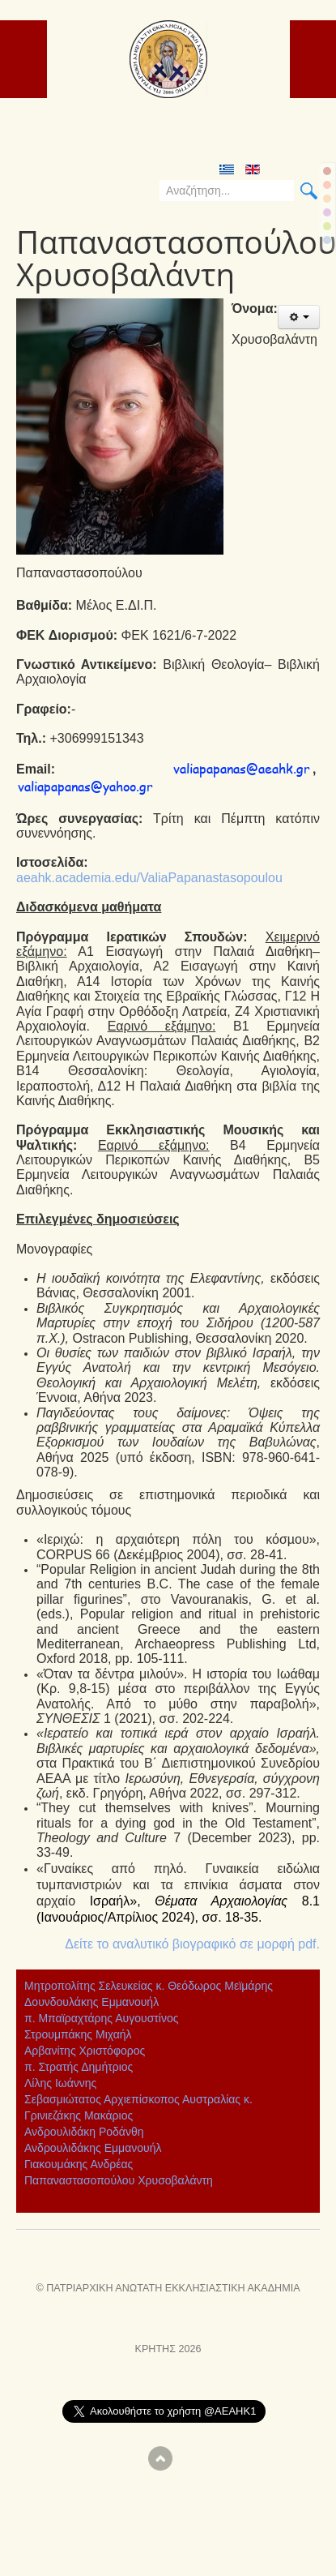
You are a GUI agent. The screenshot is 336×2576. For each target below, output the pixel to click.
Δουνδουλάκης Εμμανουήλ (91, 2001)
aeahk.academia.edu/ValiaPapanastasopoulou (149, 878)
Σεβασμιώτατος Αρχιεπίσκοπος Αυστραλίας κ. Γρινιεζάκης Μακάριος (138, 2107)
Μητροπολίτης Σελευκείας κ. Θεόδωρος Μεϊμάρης (148, 1985)
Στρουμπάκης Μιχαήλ (78, 2034)
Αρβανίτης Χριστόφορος (84, 2050)
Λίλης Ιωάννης (60, 2083)
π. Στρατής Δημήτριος (78, 2066)
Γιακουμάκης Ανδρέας (78, 2164)
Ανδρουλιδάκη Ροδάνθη (84, 2131)
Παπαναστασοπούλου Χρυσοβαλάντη (118, 2180)
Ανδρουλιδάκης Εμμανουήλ (93, 2147)
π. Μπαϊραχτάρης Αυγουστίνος (101, 2018)
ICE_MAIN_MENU (314, 39)
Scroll (160, 2458)
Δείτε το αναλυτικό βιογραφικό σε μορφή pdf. (192, 1944)
